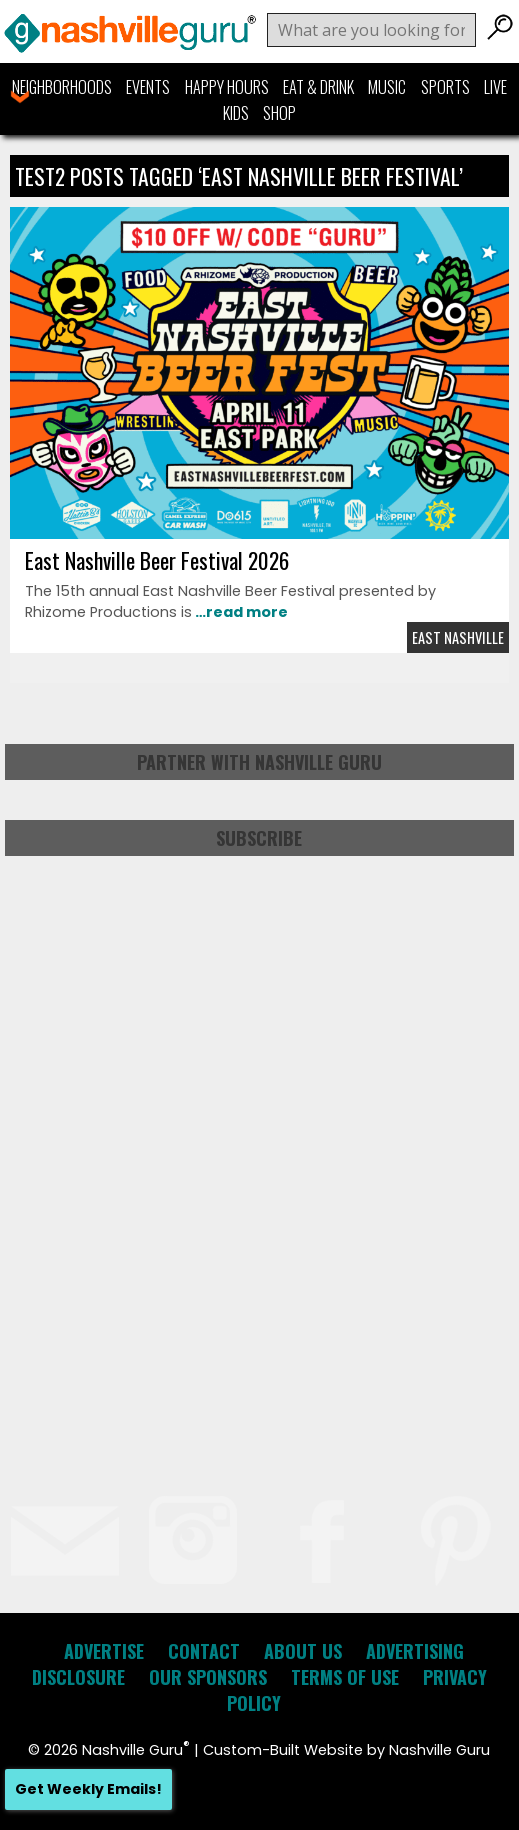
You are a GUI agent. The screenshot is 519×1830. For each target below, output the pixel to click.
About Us (303, 1651)
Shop (279, 113)
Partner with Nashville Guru (259, 762)
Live (495, 87)
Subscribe (259, 838)
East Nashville (458, 637)
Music (387, 87)
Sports (445, 87)
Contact (204, 1651)
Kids (236, 113)
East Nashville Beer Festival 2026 (157, 560)
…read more (240, 612)
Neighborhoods (62, 87)
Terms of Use (345, 1677)
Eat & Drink (318, 87)
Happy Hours (227, 87)
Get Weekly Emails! (88, 1789)
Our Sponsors (208, 1677)
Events (148, 87)
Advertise (104, 1651)
